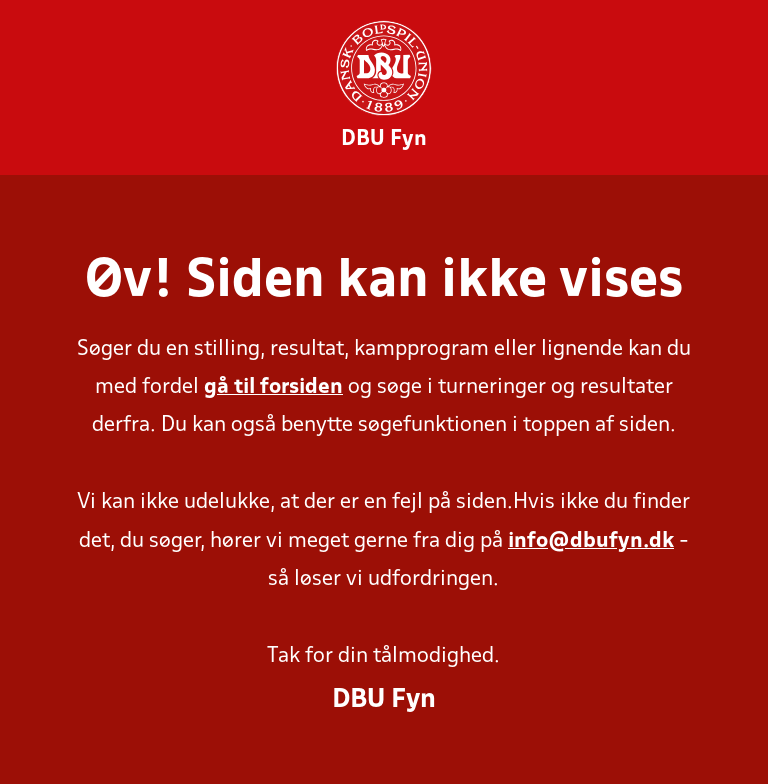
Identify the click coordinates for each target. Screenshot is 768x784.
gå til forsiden (273, 387)
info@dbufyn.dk (591, 541)
